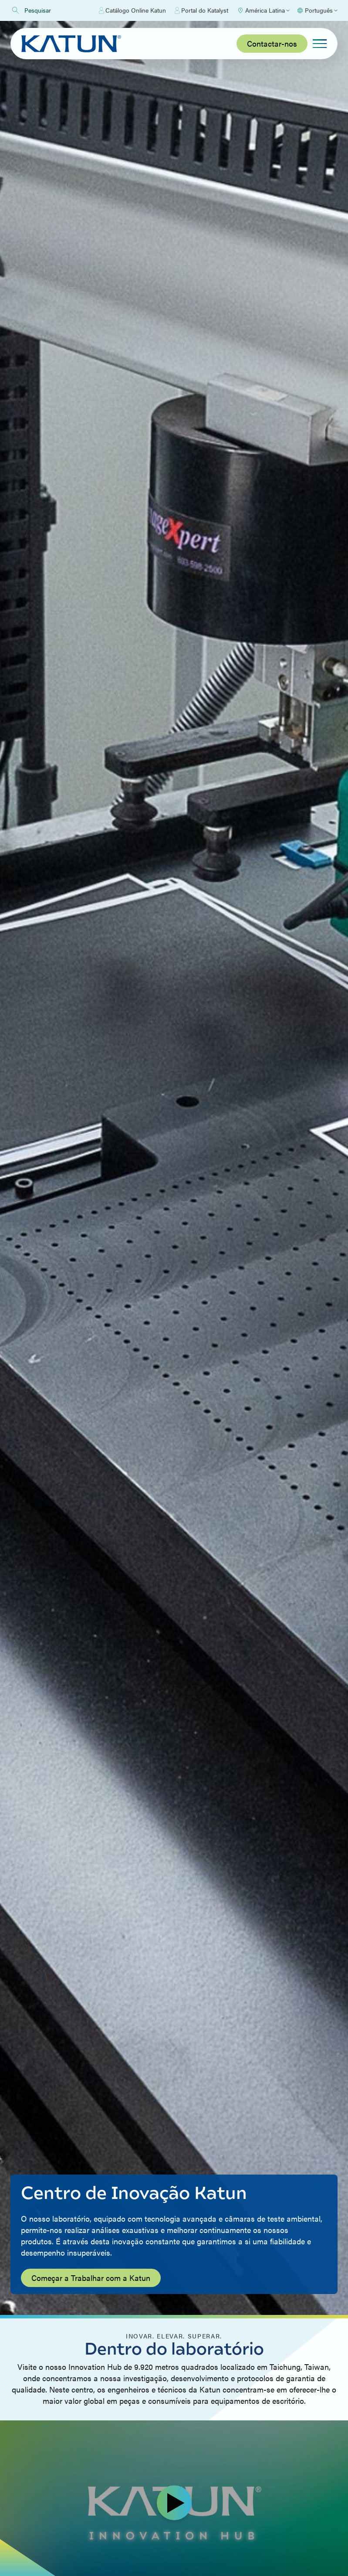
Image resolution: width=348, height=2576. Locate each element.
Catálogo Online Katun (132, 10)
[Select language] (317, 10)
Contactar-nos (272, 43)
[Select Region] (263, 10)
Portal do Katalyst (201, 10)
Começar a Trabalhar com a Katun (90, 2277)
